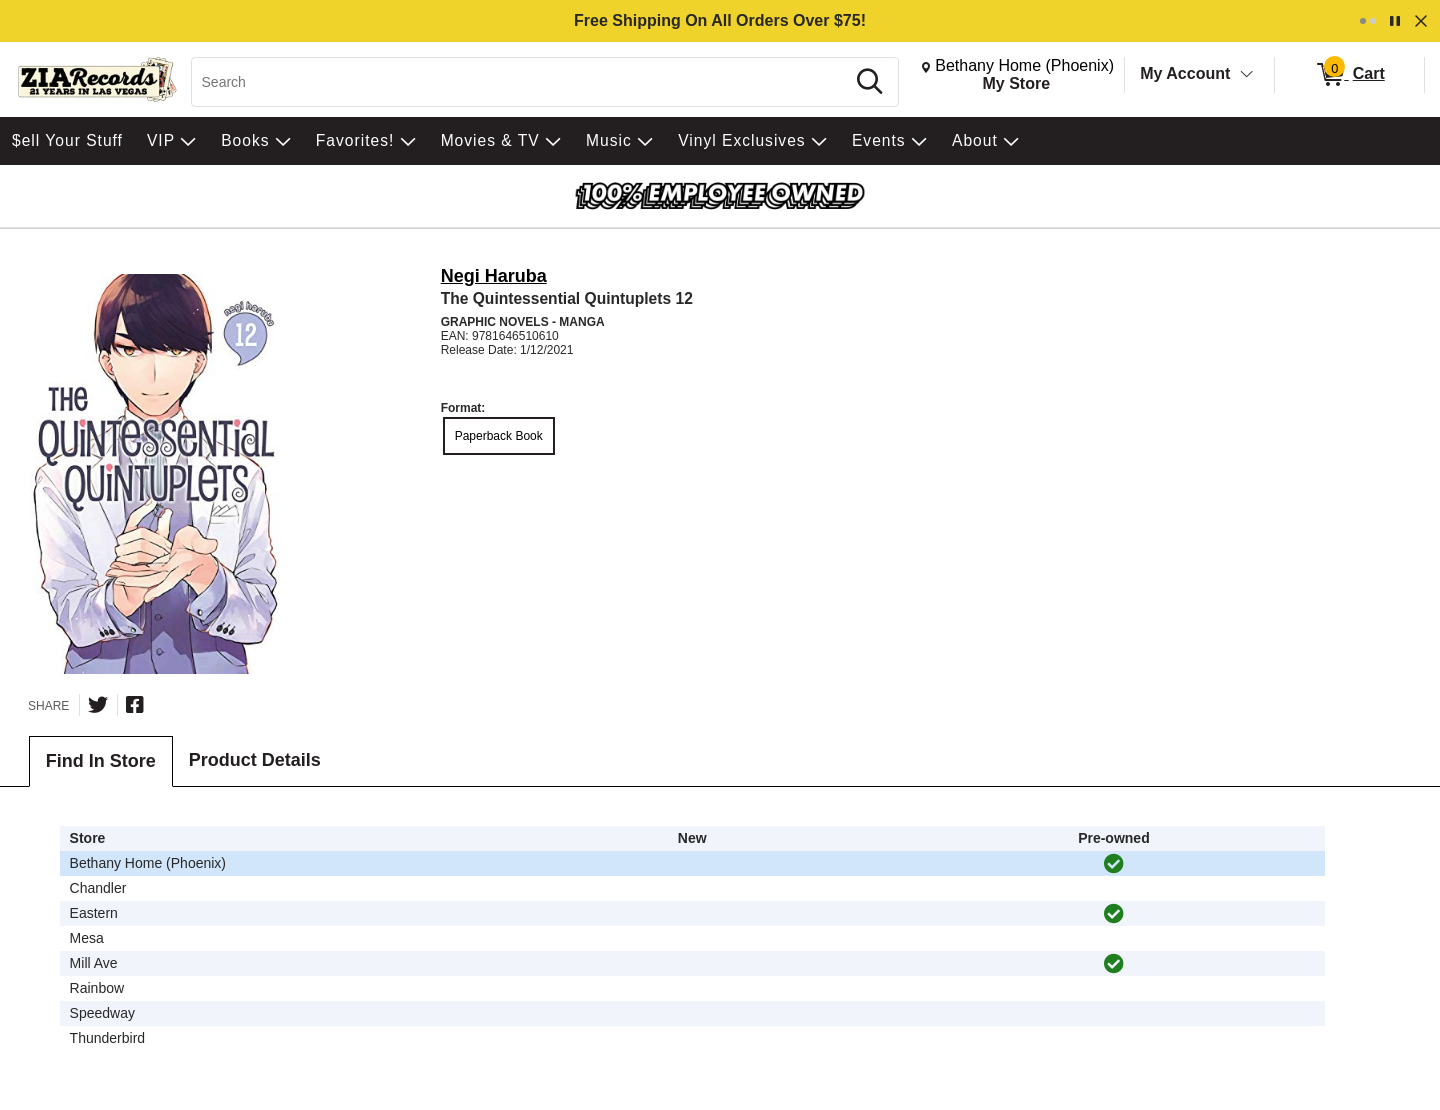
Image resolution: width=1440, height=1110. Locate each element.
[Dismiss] (1421, 21)
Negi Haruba (494, 276)
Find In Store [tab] (101, 761)
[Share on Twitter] (98, 705)
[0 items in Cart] (1349, 75)
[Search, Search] (521, 82)
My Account (1185, 73)
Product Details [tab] (255, 760)
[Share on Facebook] (135, 705)
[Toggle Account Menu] (1247, 75)
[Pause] (1395, 21)
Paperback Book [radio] (499, 436)
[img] (1114, 864)
